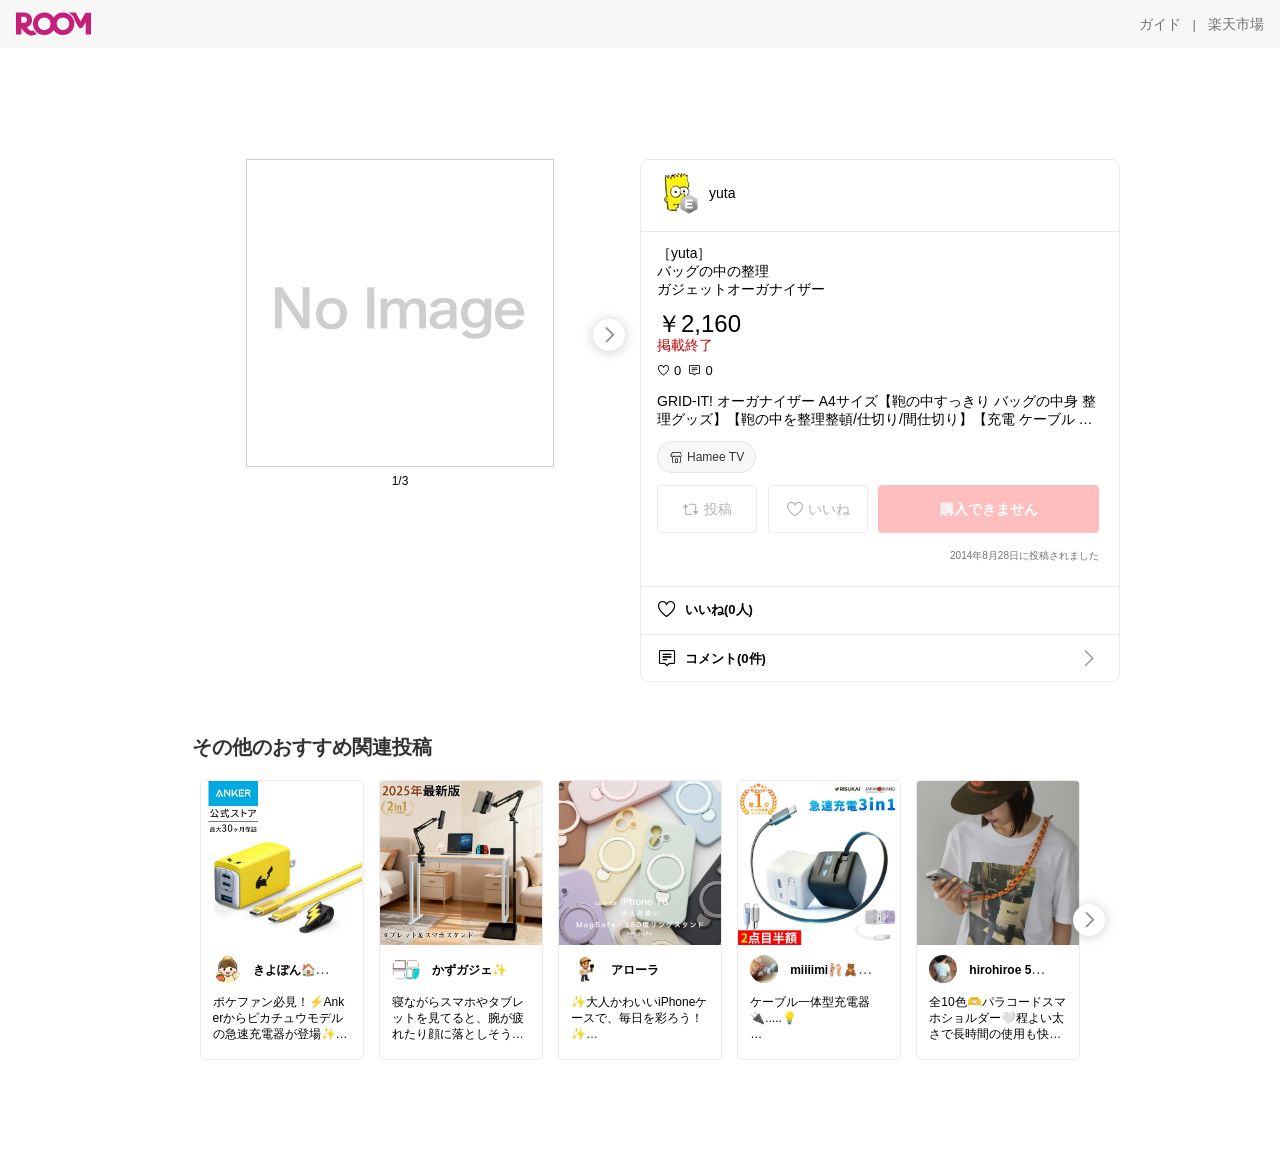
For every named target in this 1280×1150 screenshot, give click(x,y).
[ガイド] (1160, 24)
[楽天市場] (1236, 24)
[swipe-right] (609, 335)
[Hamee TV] (706, 457)
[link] (282, 862)
